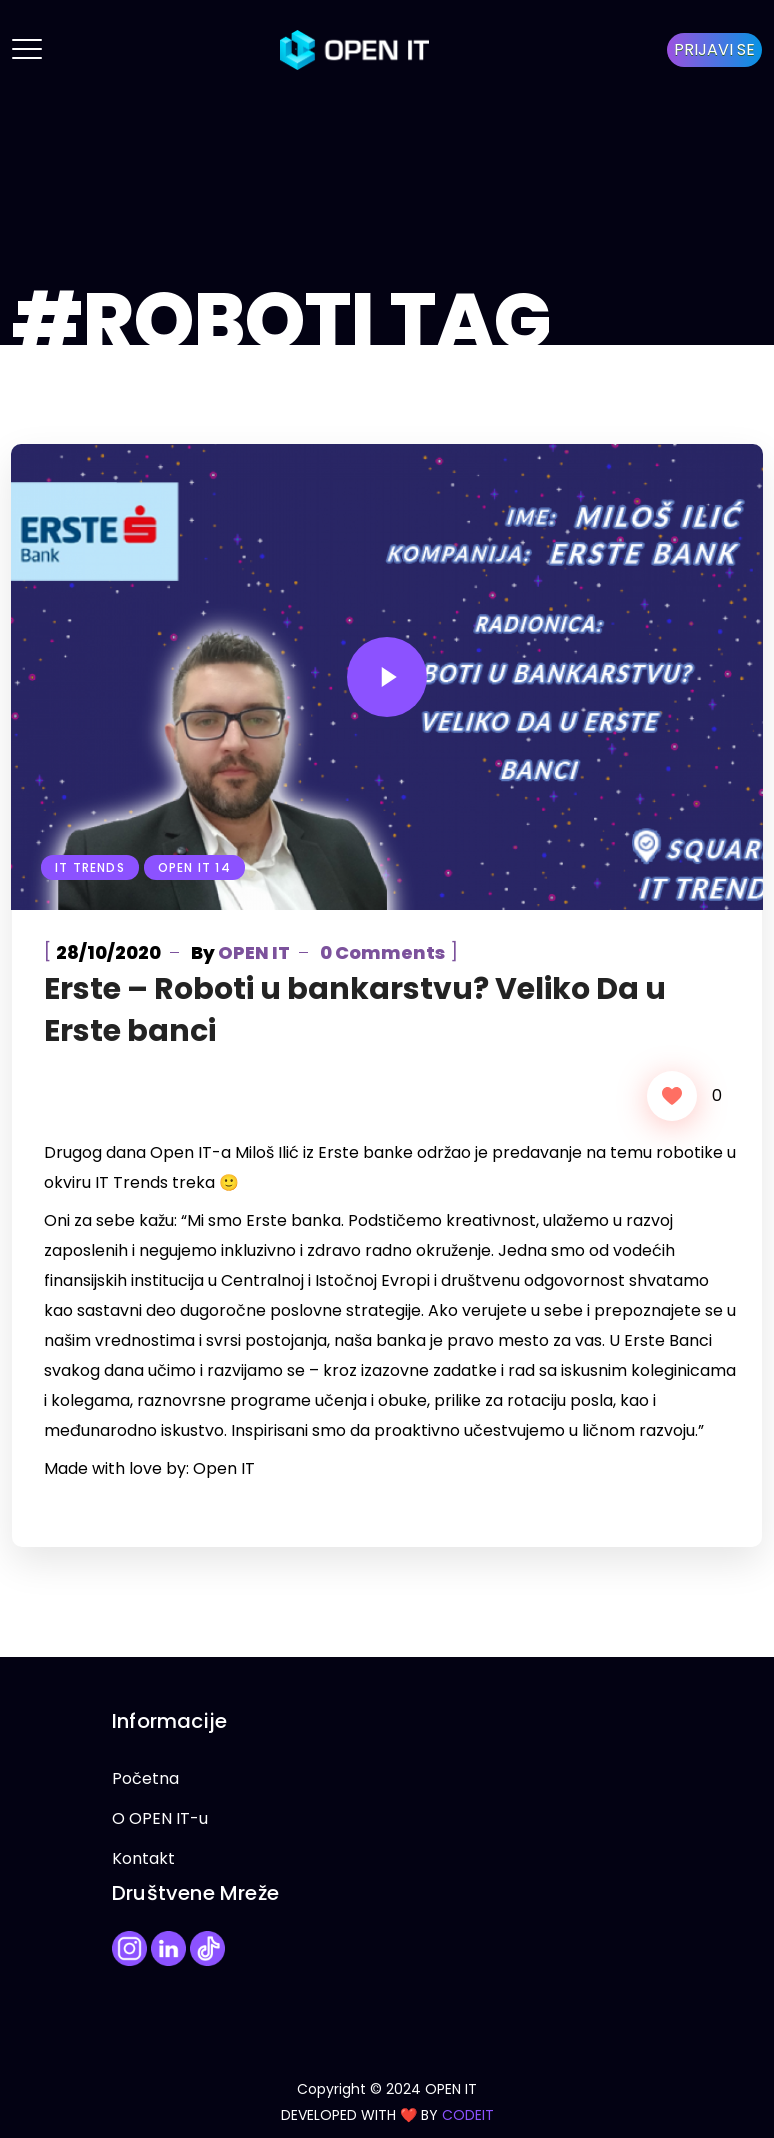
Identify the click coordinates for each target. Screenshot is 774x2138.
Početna (145, 1778)
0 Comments (382, 952)
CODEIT (468, 2115)
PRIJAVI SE (714, 49)
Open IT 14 (194, 867)
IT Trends (90, 867)
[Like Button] (672, 1096)
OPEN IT (254, 952)
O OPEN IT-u (160, 1818)
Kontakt (143, 1858)
